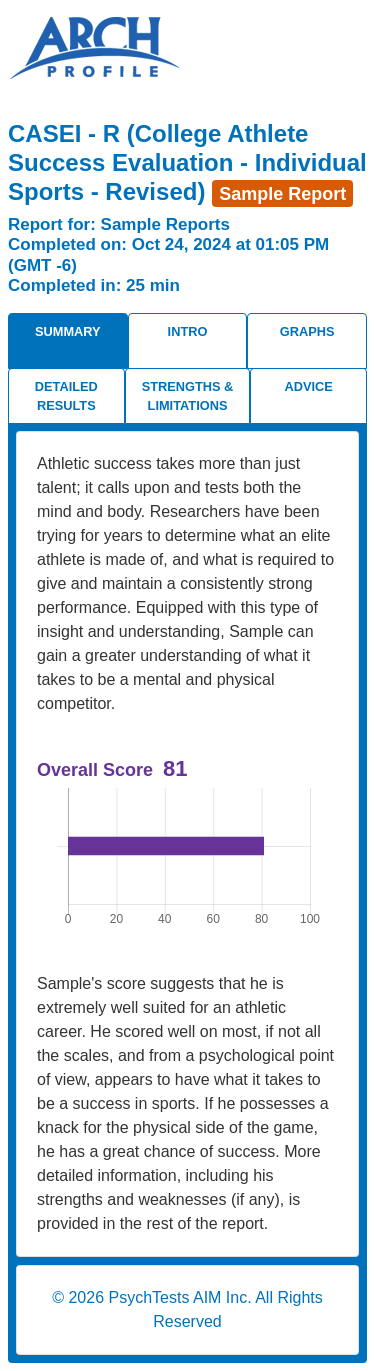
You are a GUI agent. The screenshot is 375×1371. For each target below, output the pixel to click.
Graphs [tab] (307, 331)
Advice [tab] (309, 386)
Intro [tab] (188, 331)
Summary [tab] (68, 331)
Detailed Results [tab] (66, 396)
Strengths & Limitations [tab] (188, 396)
